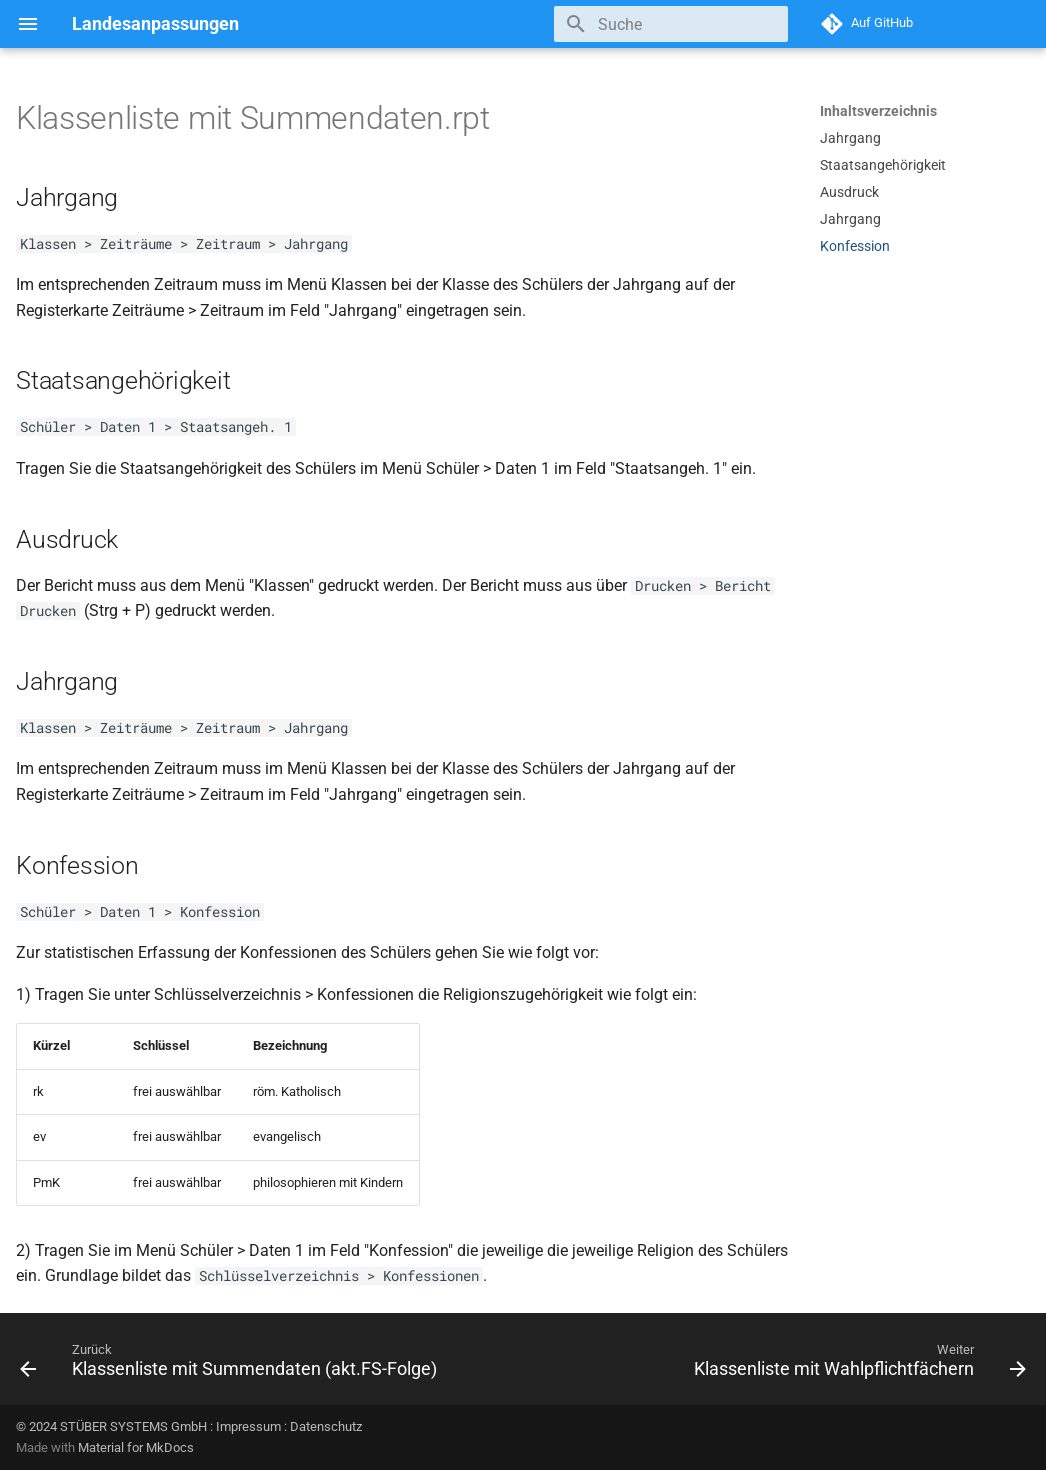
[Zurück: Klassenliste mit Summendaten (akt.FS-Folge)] (231, 1365)
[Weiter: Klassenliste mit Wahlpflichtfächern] (857, 1365)
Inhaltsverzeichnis (878, 111)
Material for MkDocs (136, 1447)
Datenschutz (326, 1426)
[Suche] (671, 24)
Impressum (248, 1426)
